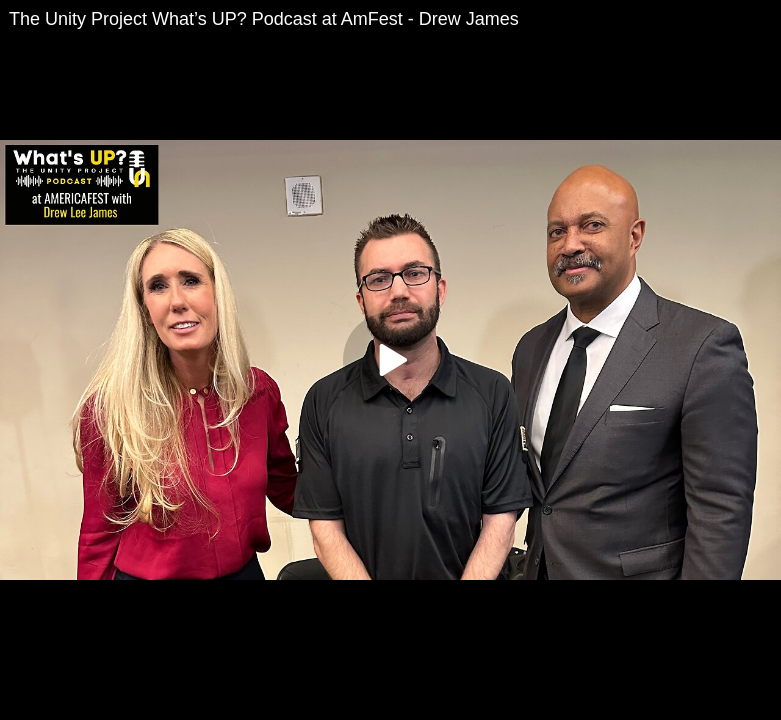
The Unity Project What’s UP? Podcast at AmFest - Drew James (264, 19)
